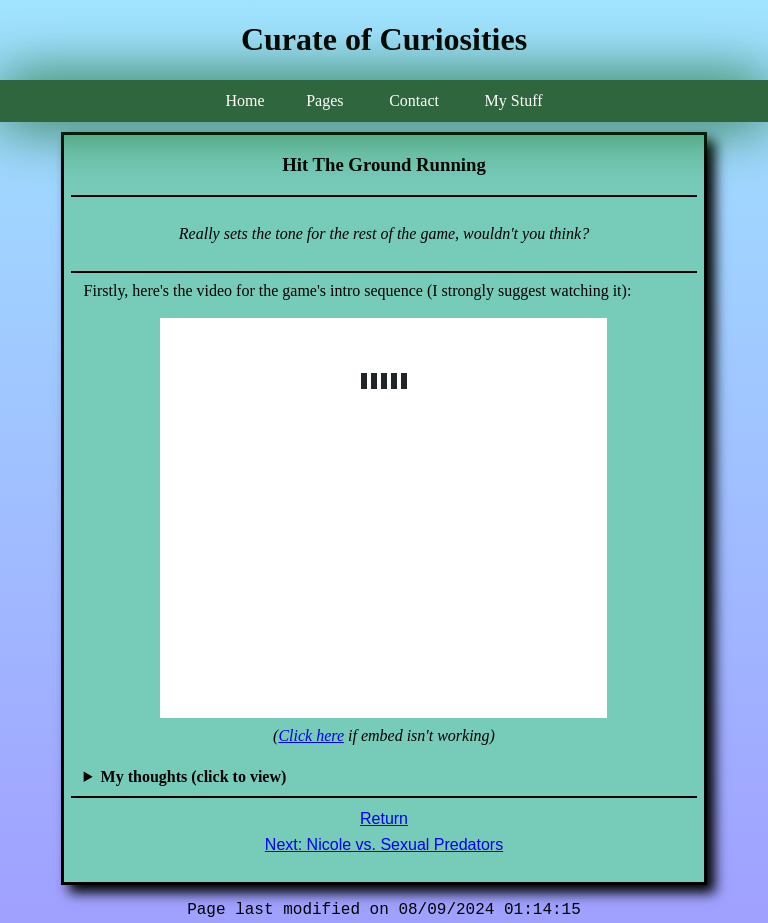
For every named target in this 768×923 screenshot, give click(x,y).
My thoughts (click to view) (194, 776)
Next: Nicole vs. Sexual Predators (384, 844)
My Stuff (514, 100)
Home (244, 100)
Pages (324, 100)
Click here (311, 735)
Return (384, 818)
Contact (414, 100)
